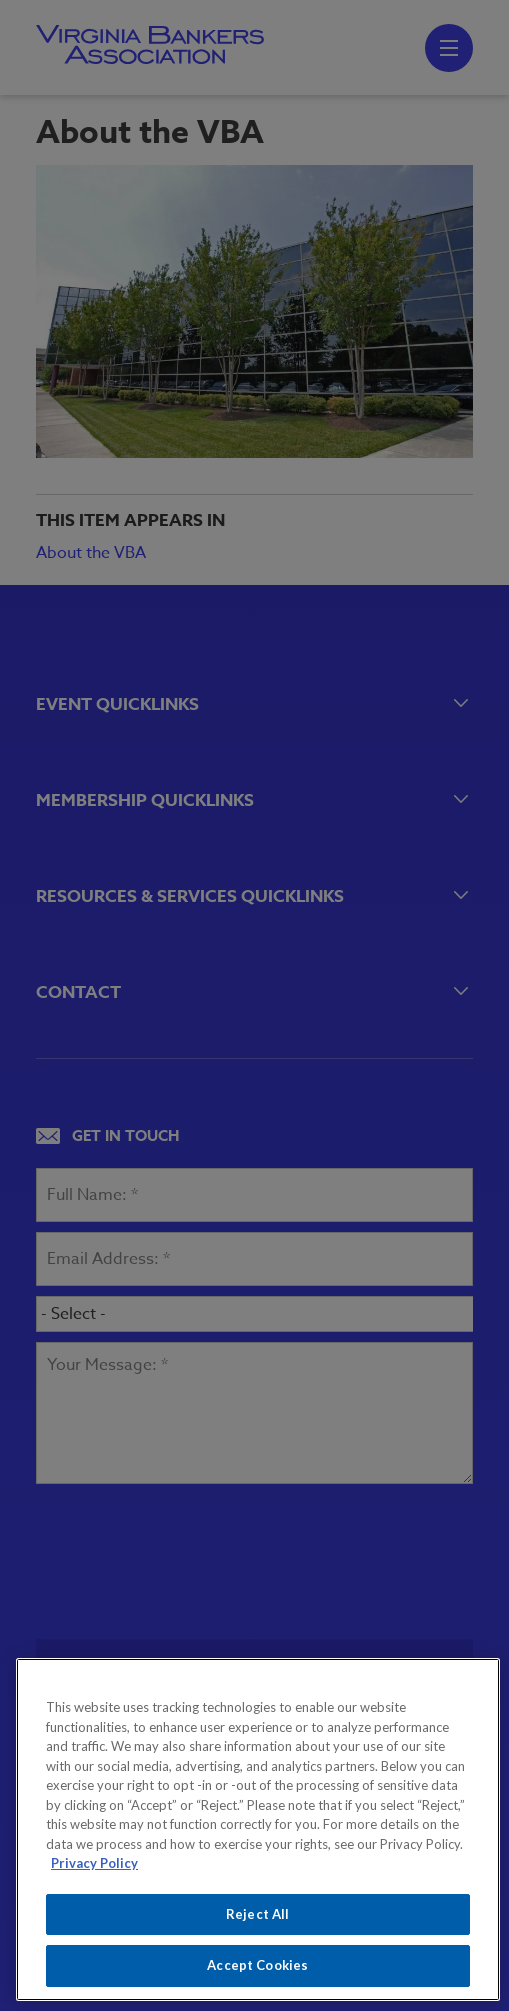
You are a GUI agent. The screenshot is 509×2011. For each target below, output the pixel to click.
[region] (258, 1829)
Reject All (257, 1914)
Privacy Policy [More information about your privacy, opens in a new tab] (94, 1863)
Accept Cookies (257, 1965)
